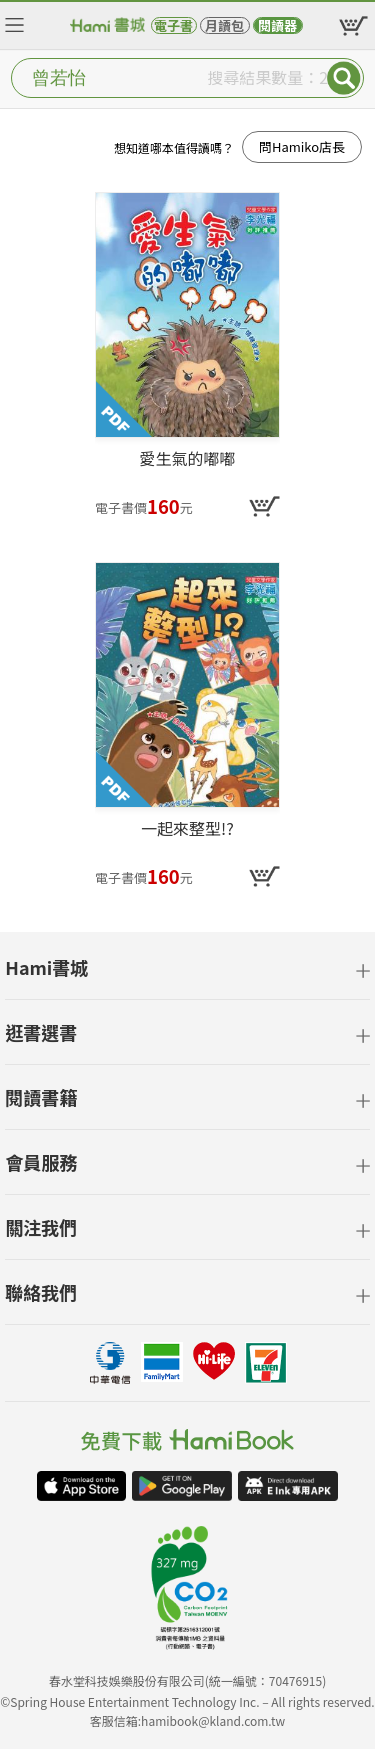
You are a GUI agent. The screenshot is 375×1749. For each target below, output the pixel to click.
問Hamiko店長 (302, 146)
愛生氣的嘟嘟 (187, 459)
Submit (344, 78)
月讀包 (224, 25)
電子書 (173, 25)
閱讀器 (277, 25)
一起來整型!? (187, 829)
